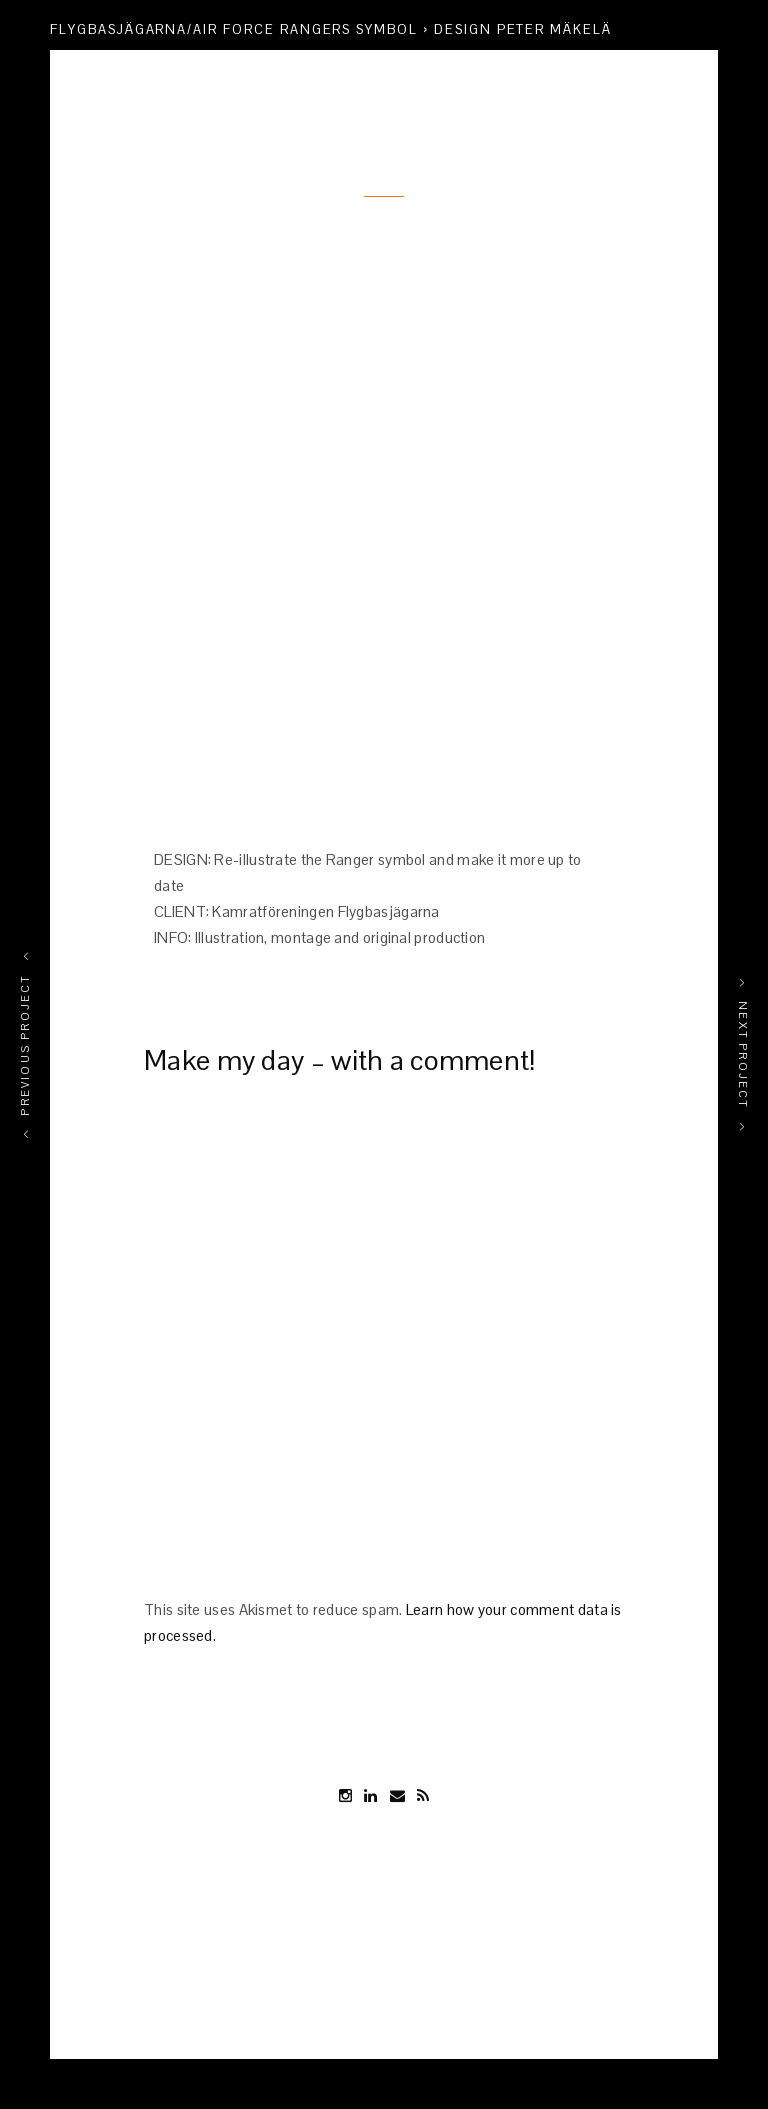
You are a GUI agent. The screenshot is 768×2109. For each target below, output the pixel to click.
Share (694, 65)
